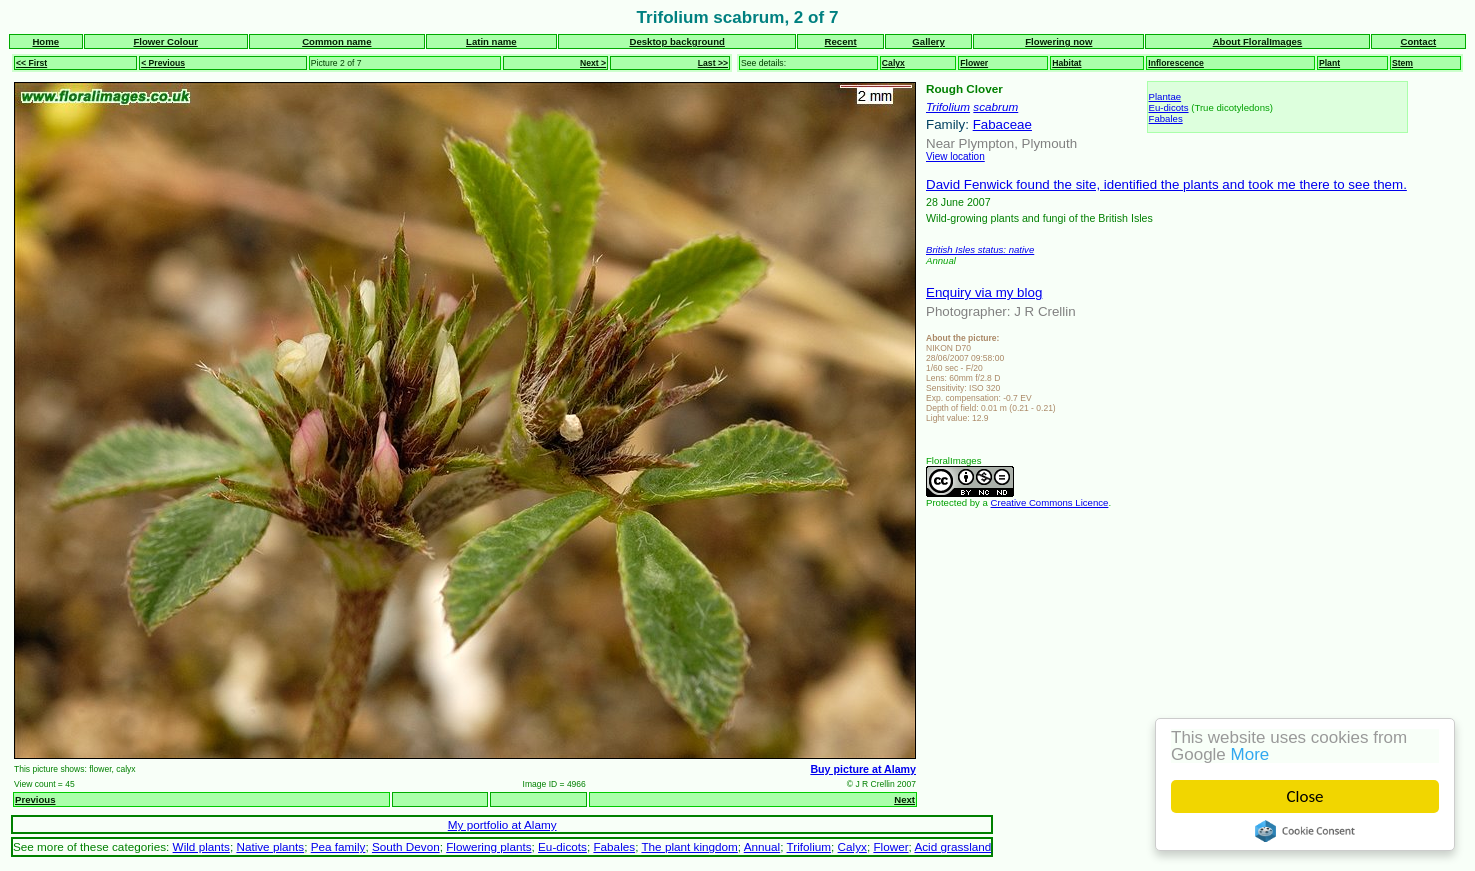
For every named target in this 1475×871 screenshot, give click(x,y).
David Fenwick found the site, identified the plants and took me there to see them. (1166, 184)
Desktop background (676, 41)
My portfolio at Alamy (502, 824)
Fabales (1166, 118)
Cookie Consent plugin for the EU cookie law (1305, 831)
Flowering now (1058, 41)
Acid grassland (952, 846)
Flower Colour (165, 41)
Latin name (491, 41)
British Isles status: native (980, 249)
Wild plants (201, 846)
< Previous (163, 63)
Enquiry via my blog (984, 292)
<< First (31, 63)
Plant (1329, 63)
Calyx (893, 63)
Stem (1402, 63)
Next (904, 799)
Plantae (1165, 96)
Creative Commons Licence (1050, 502)
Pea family (338, 846)
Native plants (270, 846)
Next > (593, 63)
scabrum (995, 106)
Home (45, 41)
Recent (841, 41)
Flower (974, 63)
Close (1305, 796)
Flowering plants (488, 846)
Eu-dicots (1169, 107)
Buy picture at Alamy (863, 769)
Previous (35, 799)
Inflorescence (1176, 63)
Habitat (1066, 63)
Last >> (713, 63)
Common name (336, 41)
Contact (1418, 41)
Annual (762, 846)
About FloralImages (1258, 41)
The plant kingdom (689, 846)
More (1250, 754)
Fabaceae (1002, 124)
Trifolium (948, 106)
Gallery (928, 41)
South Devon (406, 846)
